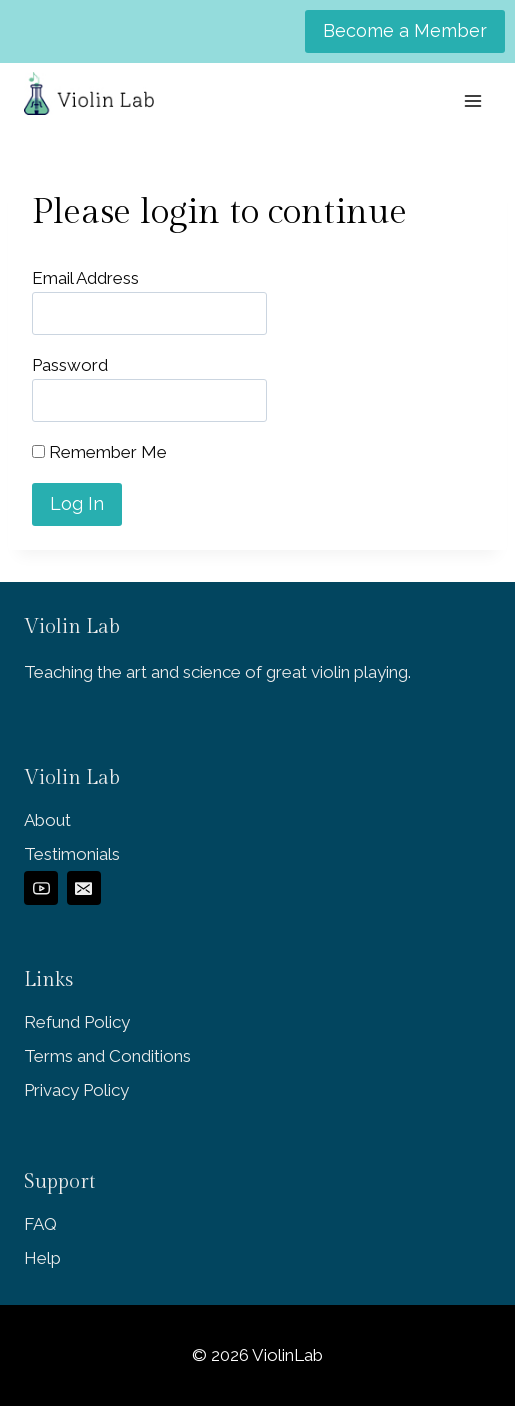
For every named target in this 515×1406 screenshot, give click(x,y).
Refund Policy (77, 1022)
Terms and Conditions (107, 1056)
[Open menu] (472, 100)
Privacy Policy (76, 1090)
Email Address (85, 278)
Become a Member (405, 30)
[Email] (84, 888)
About (47, 820)
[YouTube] (41, 888)
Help (42, 1258)
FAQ (40, 1224)
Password (70, 365)
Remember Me (99, 452)
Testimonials (72, 854)
